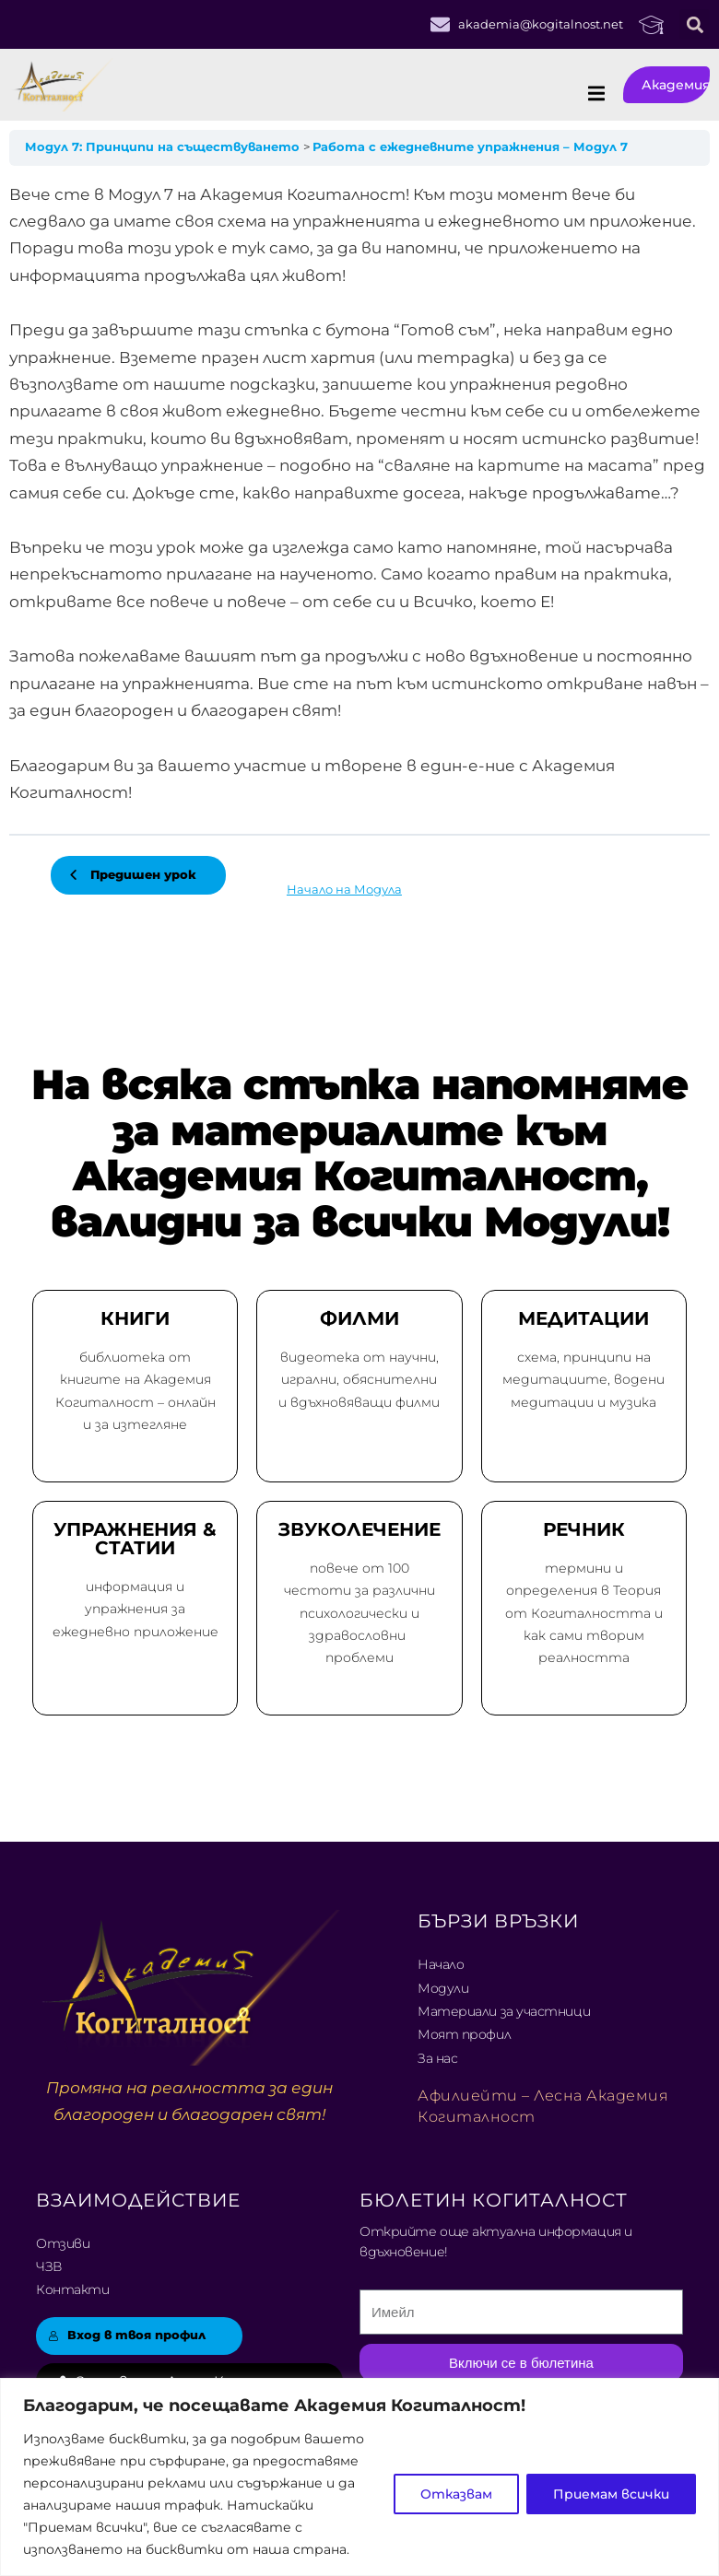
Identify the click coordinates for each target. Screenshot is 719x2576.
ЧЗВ (49, 2266)
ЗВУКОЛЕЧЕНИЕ (359, 1529)
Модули (443, 1988)
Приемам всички (611, 2494)
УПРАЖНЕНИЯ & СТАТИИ (135, 1538)
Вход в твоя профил (127, 2335)
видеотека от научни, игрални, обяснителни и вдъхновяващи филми (359, 1379)
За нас (437, 2058)
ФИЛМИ (359, 1318)
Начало (441, 1964)
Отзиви (62, 2243)
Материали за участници (504, 2011)
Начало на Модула (344, 889)
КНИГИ (135, 1318)
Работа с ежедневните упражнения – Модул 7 (470, 147)
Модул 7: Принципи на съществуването (164, 147)
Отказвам (456, 2494)
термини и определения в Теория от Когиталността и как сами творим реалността (584, 1613)
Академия (676, 84)
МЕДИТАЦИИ (583, 1318)
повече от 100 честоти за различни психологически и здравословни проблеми (359, 1613)
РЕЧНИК (584, 1529)
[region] (359, 2477)
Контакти (72, 2289)
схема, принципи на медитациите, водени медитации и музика (583, 1379)
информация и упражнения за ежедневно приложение (135, 1608)
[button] (694, 24)
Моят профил (464, 2034)
